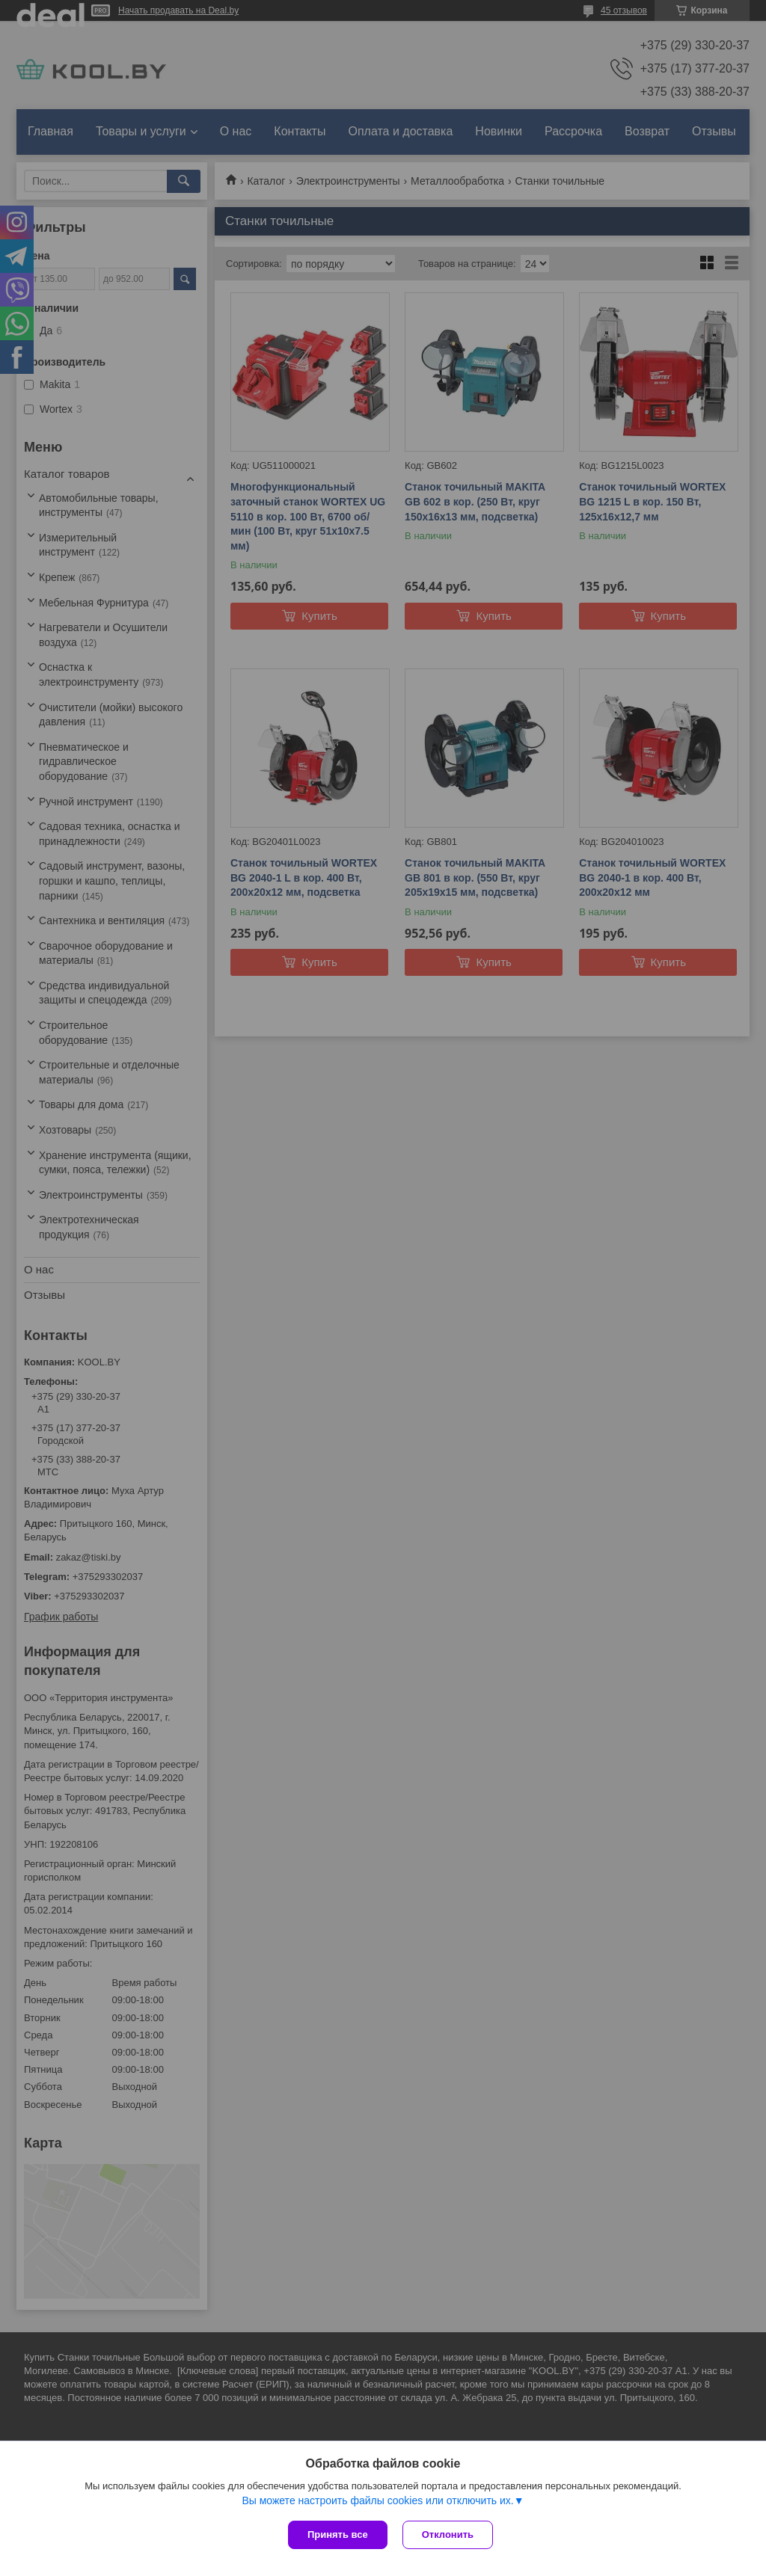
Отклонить (448, 2534)
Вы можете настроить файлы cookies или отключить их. (377, 2500)
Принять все (337, 2534)
